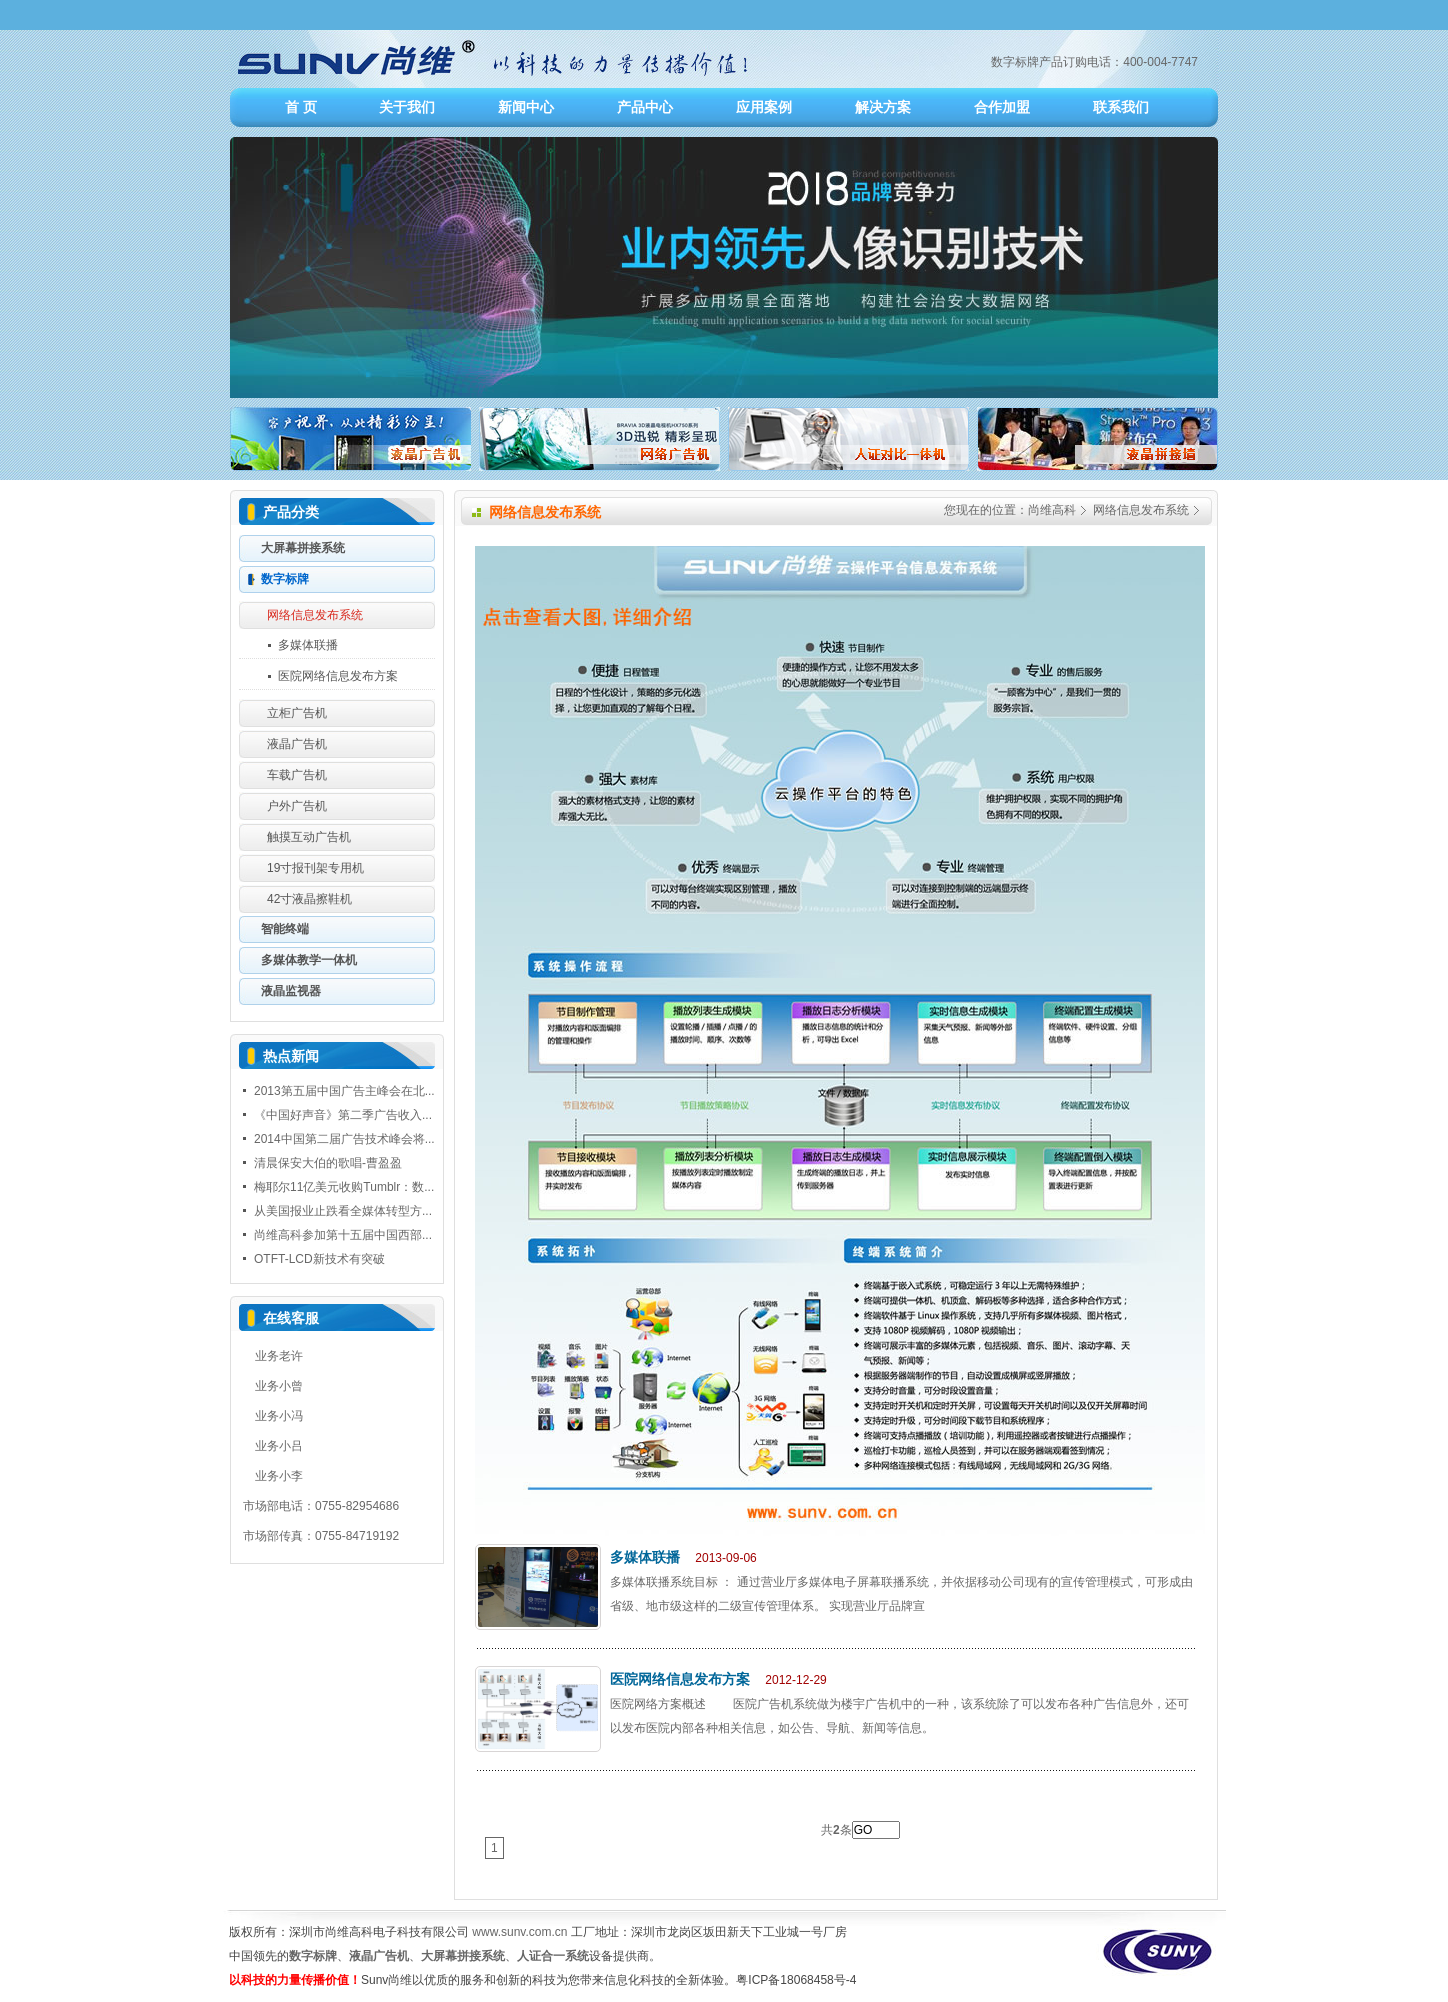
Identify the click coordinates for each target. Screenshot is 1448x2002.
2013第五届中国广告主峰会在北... (344, 1091)
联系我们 (1121, 107)
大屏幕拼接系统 (463, 1956)
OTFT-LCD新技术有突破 (319, 1259)
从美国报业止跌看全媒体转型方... (343, 1211)
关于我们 (407, 107)
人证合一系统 (553, 1956)
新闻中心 (526, 107)
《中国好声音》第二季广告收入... (343, 1115)
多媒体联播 (645, 1557)
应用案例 (764, 107)
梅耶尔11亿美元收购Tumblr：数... (344, 1187)
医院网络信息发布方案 (680, 1679)
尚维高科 (1052, 510)
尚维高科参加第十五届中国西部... (343, 1235)
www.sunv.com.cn (519, 1932)
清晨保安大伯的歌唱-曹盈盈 (328, 1163)
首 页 (301, 107)
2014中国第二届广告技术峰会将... (344, 1139)
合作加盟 (1002, 107)
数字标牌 (313, 1956)
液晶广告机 (379, 1956)
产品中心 (645, 107)
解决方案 (883, 107)
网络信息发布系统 (1141, 510)
